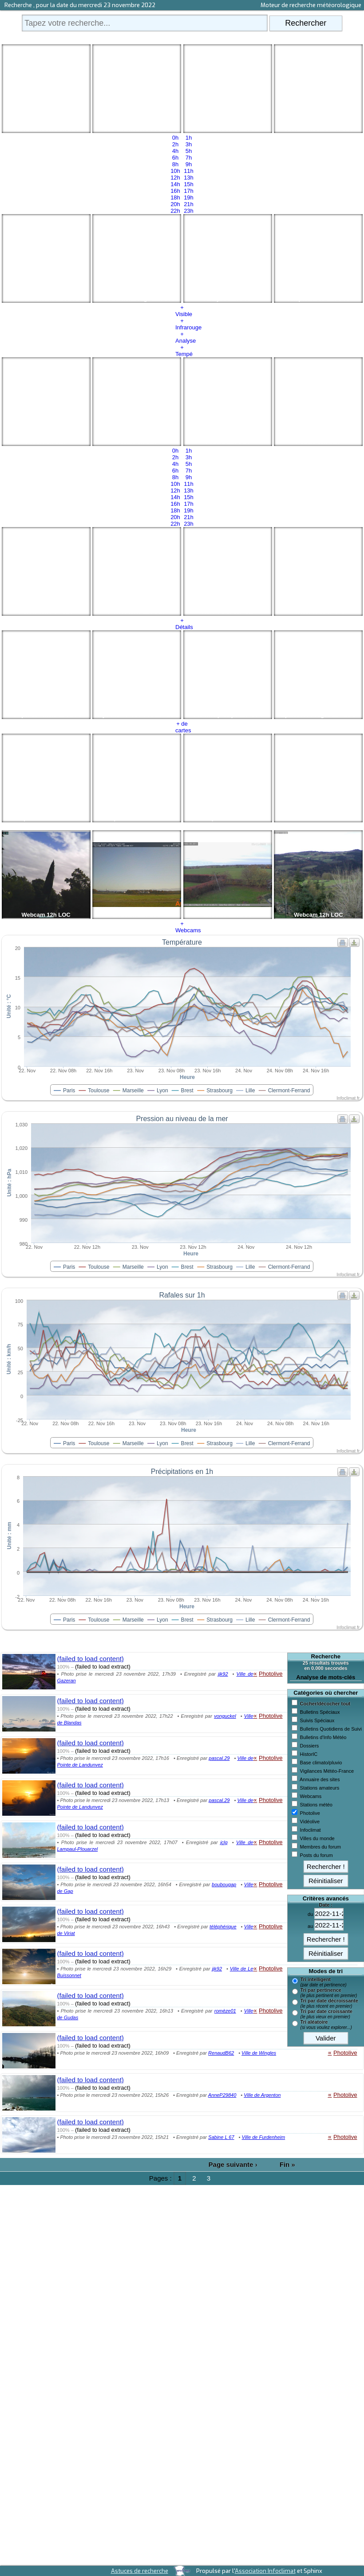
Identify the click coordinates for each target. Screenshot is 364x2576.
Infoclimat (310, 1830)
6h (175, 157)
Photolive (310, 1813)
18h (175, 197)
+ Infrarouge (182, 324)
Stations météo (316, 1804)
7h (189, 157)
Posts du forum (316, 1855)
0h (175, 137)
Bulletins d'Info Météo (323, 1737)
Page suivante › (233, 2164)
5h (189, 151)
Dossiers (309, 1745)
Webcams (311, 1796)
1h (189, 137)
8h (175, 164)
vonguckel (225, 1716)
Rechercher (305, 23)
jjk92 (223, 1674)
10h (175, 171)
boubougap (224, 1884)
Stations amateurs (320, 1787)
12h (175, 177)
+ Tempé (182, 350)
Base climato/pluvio (321, 1762)
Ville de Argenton (262, 2095)
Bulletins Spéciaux (320, 1712)
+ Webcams (182, 927)
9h (189, 164)
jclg (224, 1842)
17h (189, 191)
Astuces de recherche (139, 2571)
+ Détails (182, 623)
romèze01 (225, 2010)
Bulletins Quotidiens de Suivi (331, 1729)
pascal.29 (219, 1758)
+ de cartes (182, 727)
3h (189, 144)
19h (189, 197)
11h (189, 171)
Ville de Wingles (258, 2053)
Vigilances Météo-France (327, 1771)
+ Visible (182, 310)
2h (175, 144)
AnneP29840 (222, 2095)
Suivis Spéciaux (317, 1720)
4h (175, 151)
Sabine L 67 (221, 2137)
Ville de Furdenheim (263, 2137)
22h (175, 210)
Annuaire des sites (320, 1779)
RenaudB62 (221, 2053)
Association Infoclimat (265, 2571)
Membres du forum (320, 1846)
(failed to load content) (90, 1658)
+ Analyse (182, 337)
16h (175, 191)
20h (175, 204)
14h (175, 184)
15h (189, 184)
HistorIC (309, 1754)
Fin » (287, 2164)
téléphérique (223, 1926)
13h (189, 177)
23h (189, 210)
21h (189, 204)
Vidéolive (310, 1821)
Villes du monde (317, 1838)
